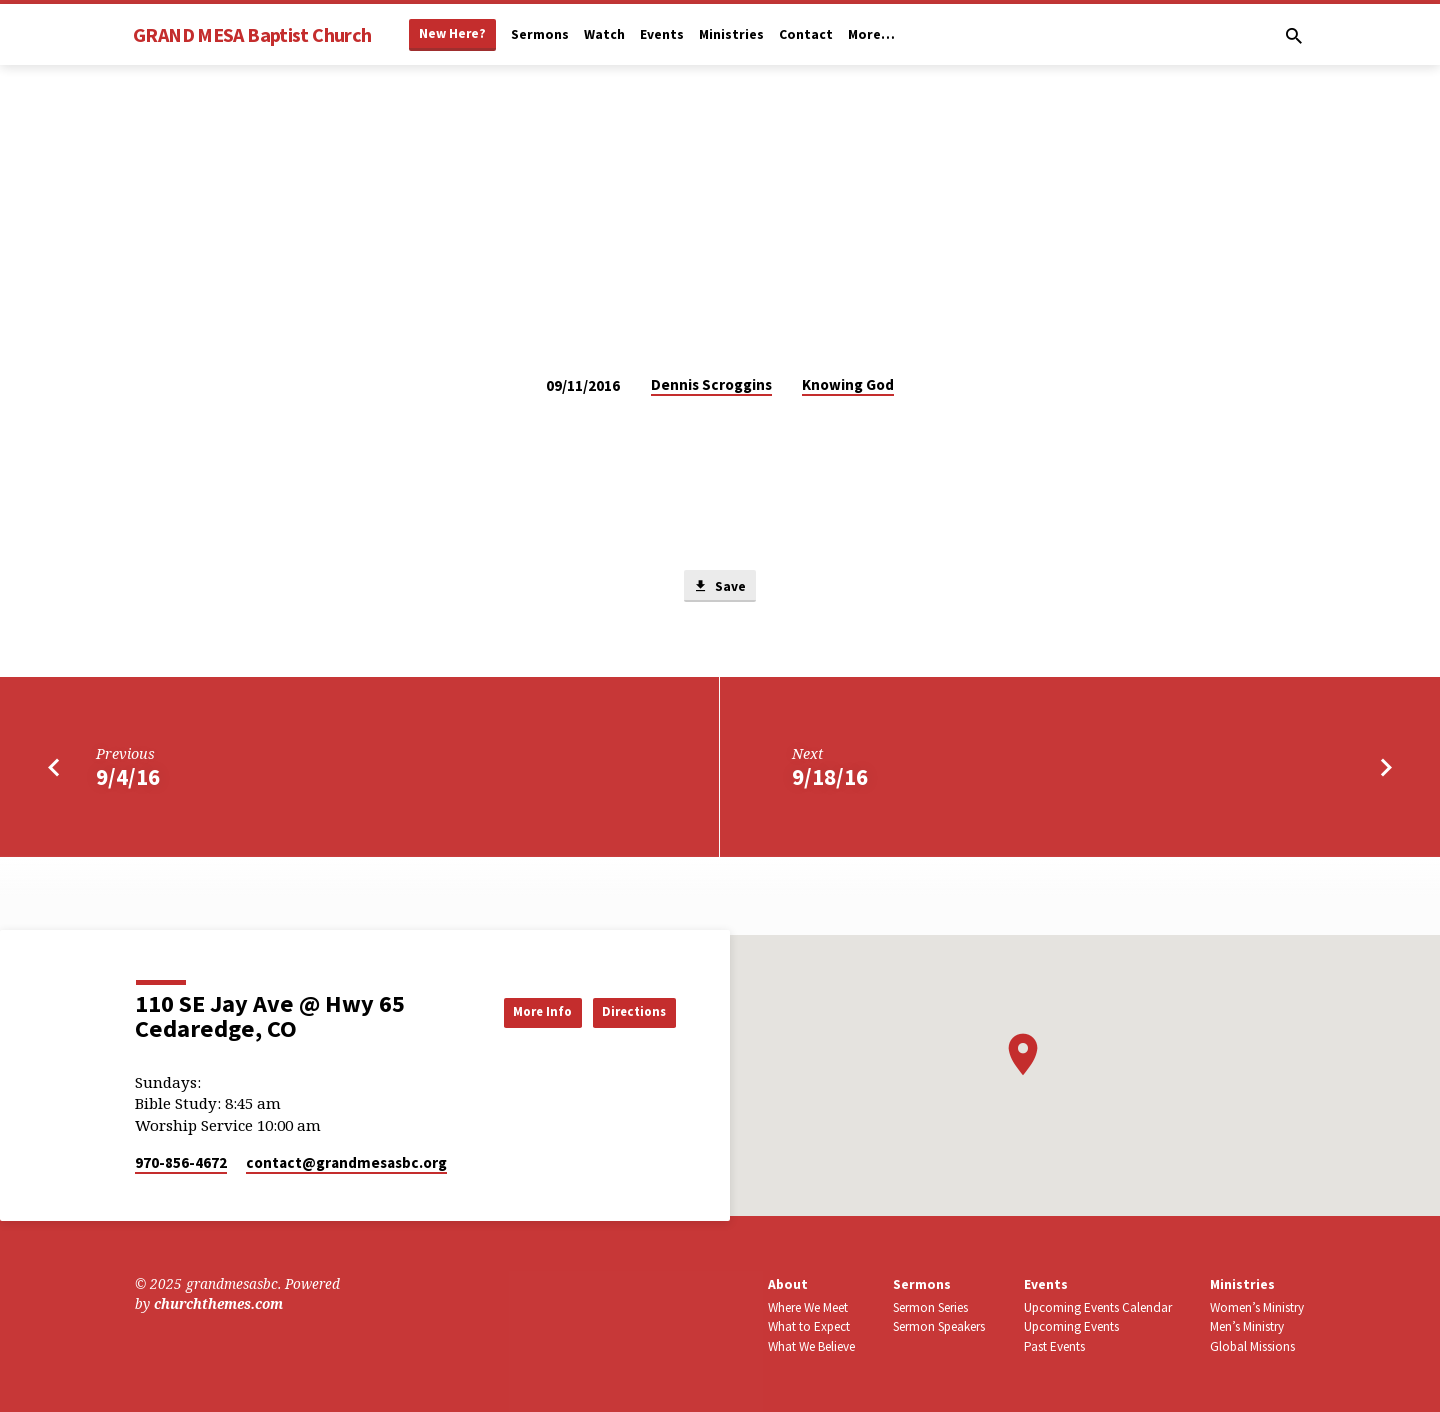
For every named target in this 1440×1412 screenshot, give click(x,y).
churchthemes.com (218, 1303)
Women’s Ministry (1257, 1307)
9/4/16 (128, 780)
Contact (806, 34)
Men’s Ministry (1247, 1326)
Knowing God (848, 384)
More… (871, 34)
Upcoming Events (1071, 1326)
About (788, 1284)
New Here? (452, 33)
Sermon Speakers (939, 1326)
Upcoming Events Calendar (1098, 1307)
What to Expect (809, 1326)
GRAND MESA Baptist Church (252, 34)
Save (720, 587)
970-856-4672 (181, 1162)
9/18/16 (830, 780)
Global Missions (1252, 1346)
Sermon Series (930, 1307)
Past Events (1054, 1346)
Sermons (540, 34)
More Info (514, 1011)
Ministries (731, 34)
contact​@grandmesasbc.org (346, 1162)
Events (662, 34)
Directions (625, 1011)
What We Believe (811, 1346)
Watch (604, 34)
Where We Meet (808, 1307)
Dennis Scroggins (711, 384)
